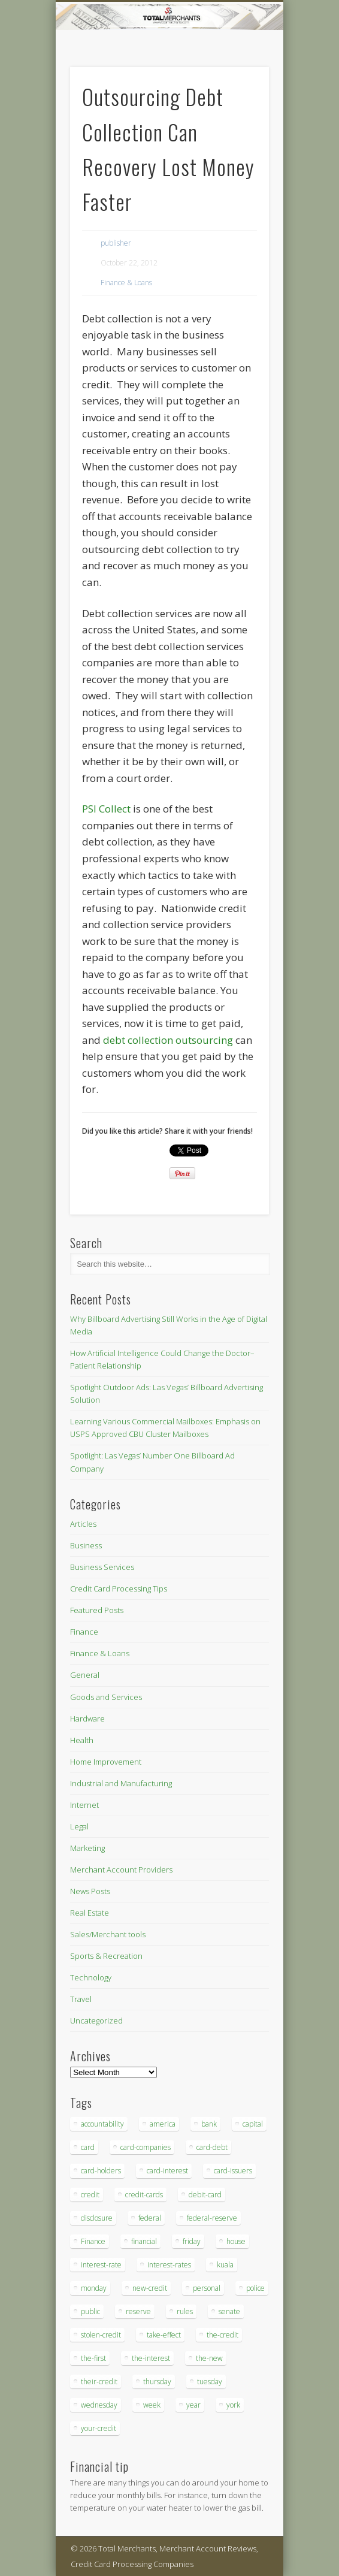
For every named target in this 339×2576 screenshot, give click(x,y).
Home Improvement (105, 1761)
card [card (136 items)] (88, 2147)
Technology (90, 1977)
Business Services (102, 1567)
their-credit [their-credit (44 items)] (99, 2381)
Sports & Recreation (106, 1955)
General (84, 1674)
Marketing (87, 1848)
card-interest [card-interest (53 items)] (167, 2171)
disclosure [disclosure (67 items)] (97, 2218)
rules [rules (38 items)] (185, 2311)
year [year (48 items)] (193, 2405)
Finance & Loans (126, 282)
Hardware (87, 1718)
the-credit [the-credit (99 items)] (222, 2335)
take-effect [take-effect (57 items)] (164, 2335)
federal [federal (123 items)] (149, 2218)
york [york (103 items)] (233, 2405)
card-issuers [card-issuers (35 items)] (233, 2171)
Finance (84, 1631)
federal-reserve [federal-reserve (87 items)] (212, 2218)
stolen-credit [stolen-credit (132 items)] (101, 2335)
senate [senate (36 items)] (229, 2311)
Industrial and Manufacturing (121, 1783)
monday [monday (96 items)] (94, 2288)
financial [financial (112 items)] (144, 2241)
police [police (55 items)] (255, 2288)
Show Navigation (240, 107)
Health (81, 1740)
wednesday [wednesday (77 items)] (99, 2405)
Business (86, 1545)
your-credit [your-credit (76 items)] (98, 2428)
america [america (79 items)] (162, 2124)
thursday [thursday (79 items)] (157, 2381)
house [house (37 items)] (236, 2241)
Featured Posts (96, 1610)
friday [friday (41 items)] (192, 2241)
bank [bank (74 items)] (209, 2124)
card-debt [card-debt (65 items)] (212, 2147)
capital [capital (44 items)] (253, 2124)
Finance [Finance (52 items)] (93, 2241)
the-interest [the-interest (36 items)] (151, 2358)
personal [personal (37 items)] (206, 2288)
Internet (84, 1804)
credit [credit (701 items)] (90, 2195)
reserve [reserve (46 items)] (138, 2311)
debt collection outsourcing (168, 1040)
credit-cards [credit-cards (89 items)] (144, 2195)
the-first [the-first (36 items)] (93, 2358)
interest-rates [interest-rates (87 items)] (169, 2265)
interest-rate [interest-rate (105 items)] (101, 2265)
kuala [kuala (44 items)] (225, 2265)
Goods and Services (106, 1697)
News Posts (90, 1891)
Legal (79, 1826)
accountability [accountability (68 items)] (102, 2124)
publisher (116, 243)
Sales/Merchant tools (108, 1934)
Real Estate (89, 1912)
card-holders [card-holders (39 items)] (101, 2171)
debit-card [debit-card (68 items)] (205, 2195)
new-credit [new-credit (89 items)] (149, 2288)
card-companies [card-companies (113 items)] (145, 2147)
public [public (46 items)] (90, 2311)
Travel (81, 1999)
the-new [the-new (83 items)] (209, 2358)
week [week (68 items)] (152, 2405)
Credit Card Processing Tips (118, 1588)
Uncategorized (96, 2020)
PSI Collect (106, 809)
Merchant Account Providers (121, 1869)
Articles (83, 1523)
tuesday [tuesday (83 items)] (209, 2381)
